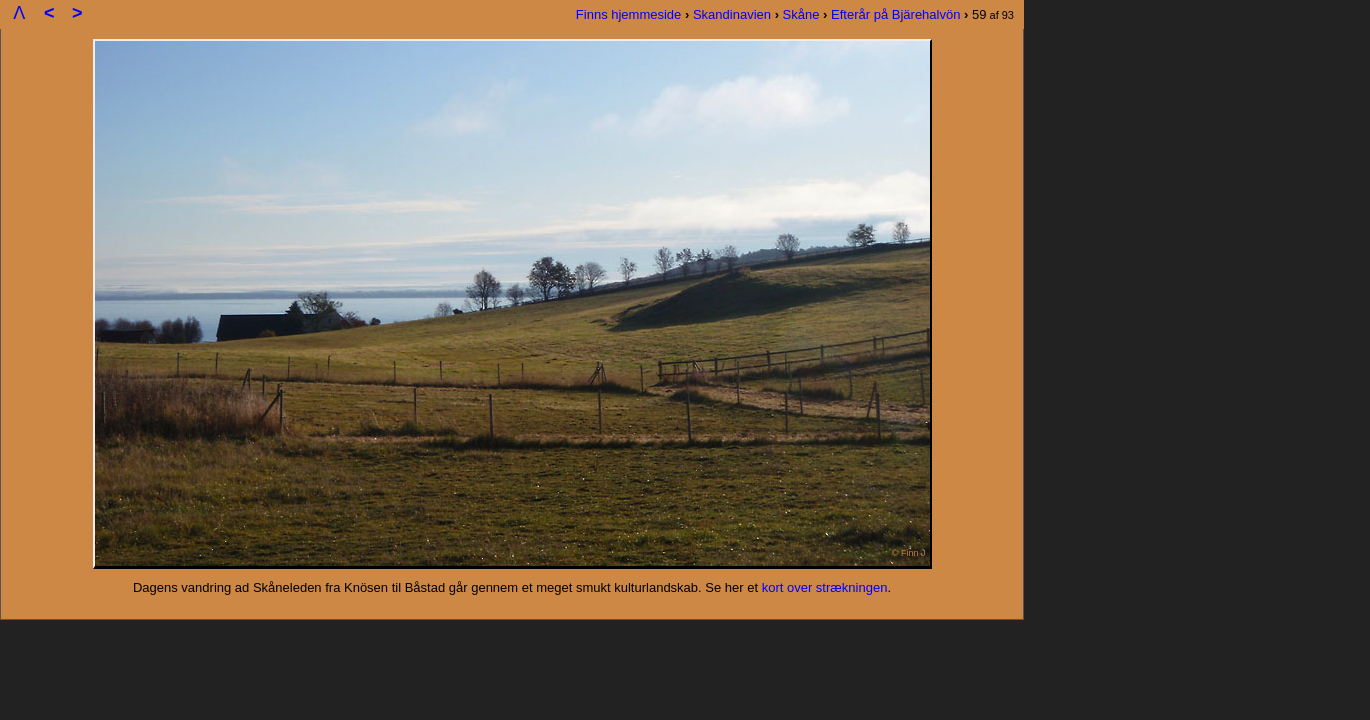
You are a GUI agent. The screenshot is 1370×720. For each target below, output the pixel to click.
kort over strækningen (825, 587)
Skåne (801, 14)
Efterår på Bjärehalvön (895, 14)
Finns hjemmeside (629, 14)
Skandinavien (732, 14)
